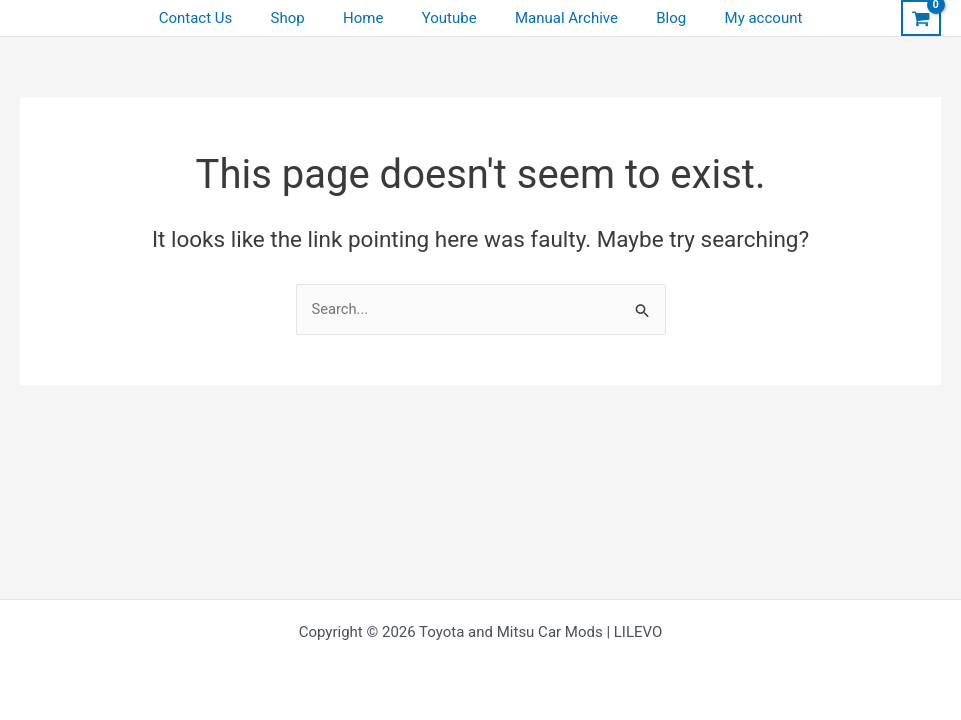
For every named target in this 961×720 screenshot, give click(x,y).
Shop (304, 18)
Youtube (449, 18)
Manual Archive (558, 18)
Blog (655, 18)
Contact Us (221, 18)
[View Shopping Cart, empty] (921, 18)
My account (739, 18)
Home (371, 18)
